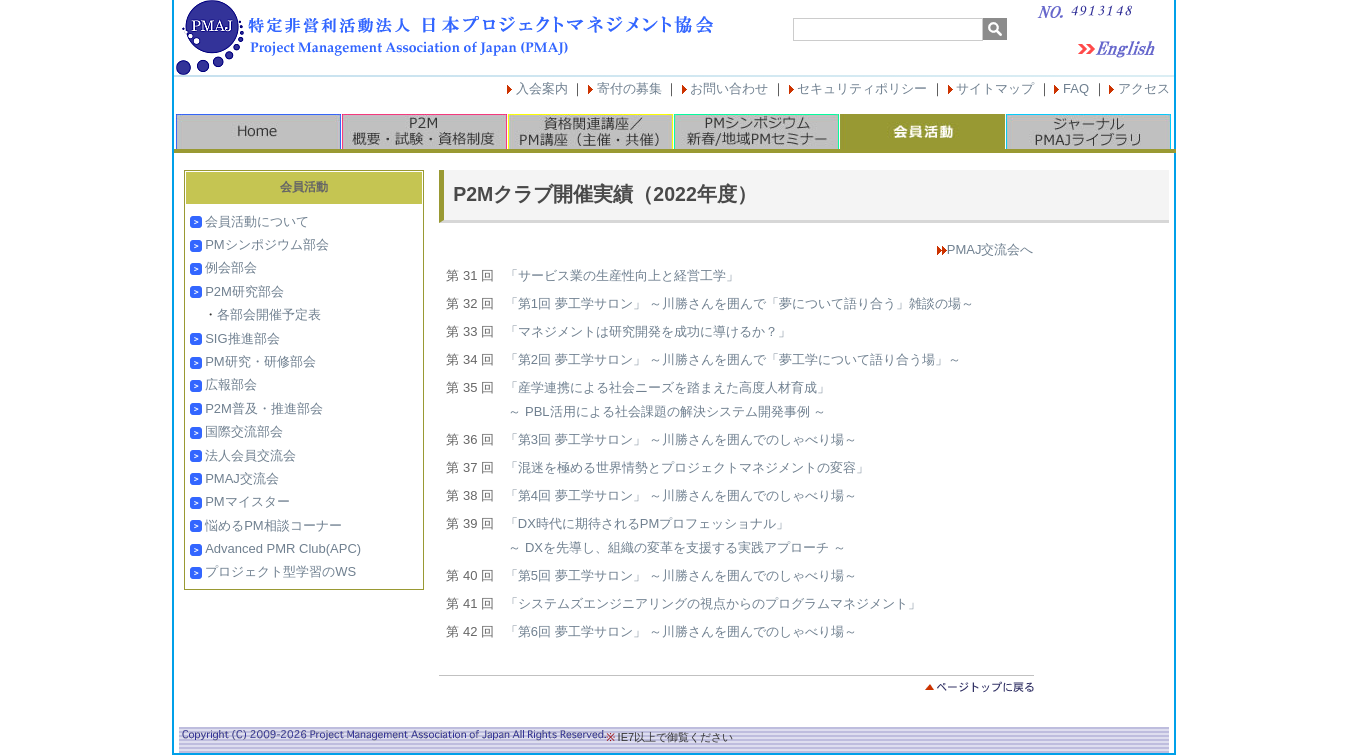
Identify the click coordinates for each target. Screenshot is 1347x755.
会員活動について (257, 221)
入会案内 (542, 88)
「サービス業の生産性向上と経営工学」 (622, 275)
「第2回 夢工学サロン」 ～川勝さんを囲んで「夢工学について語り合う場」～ (733, 359)
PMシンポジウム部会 (267, 244)
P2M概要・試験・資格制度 (424, 131)
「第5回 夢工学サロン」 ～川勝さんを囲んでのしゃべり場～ (681, 575)
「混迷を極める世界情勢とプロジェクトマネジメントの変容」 (687, 467)
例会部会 (231, 267)
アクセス (1144, 88)
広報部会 (231, 384)
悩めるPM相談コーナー (273, 525)
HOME (258, 131)
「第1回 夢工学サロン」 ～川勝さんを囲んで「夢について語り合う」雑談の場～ (739, 303)
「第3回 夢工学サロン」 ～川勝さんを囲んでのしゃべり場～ (681, 439)
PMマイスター (247, 501)
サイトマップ (995, 88)
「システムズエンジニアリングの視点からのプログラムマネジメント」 (713, 603)
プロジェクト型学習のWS (280, 571)
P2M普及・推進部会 (264, 408)
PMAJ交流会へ (990, 249)
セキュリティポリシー (862, 88)
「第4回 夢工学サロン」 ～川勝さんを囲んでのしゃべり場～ (681, 495)
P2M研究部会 (244, 291)
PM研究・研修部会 (260, 361)
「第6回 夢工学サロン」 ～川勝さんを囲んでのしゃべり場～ (681, 631)
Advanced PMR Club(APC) (283, 548)
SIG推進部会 (242, 338)
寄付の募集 (629, 88)
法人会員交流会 (250, 455)
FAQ (1076, 88)
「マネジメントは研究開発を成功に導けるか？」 (648, 331)
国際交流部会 (244, 431)
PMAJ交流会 (242, 478)
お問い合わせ (729, 88)
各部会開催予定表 (269, 314)
